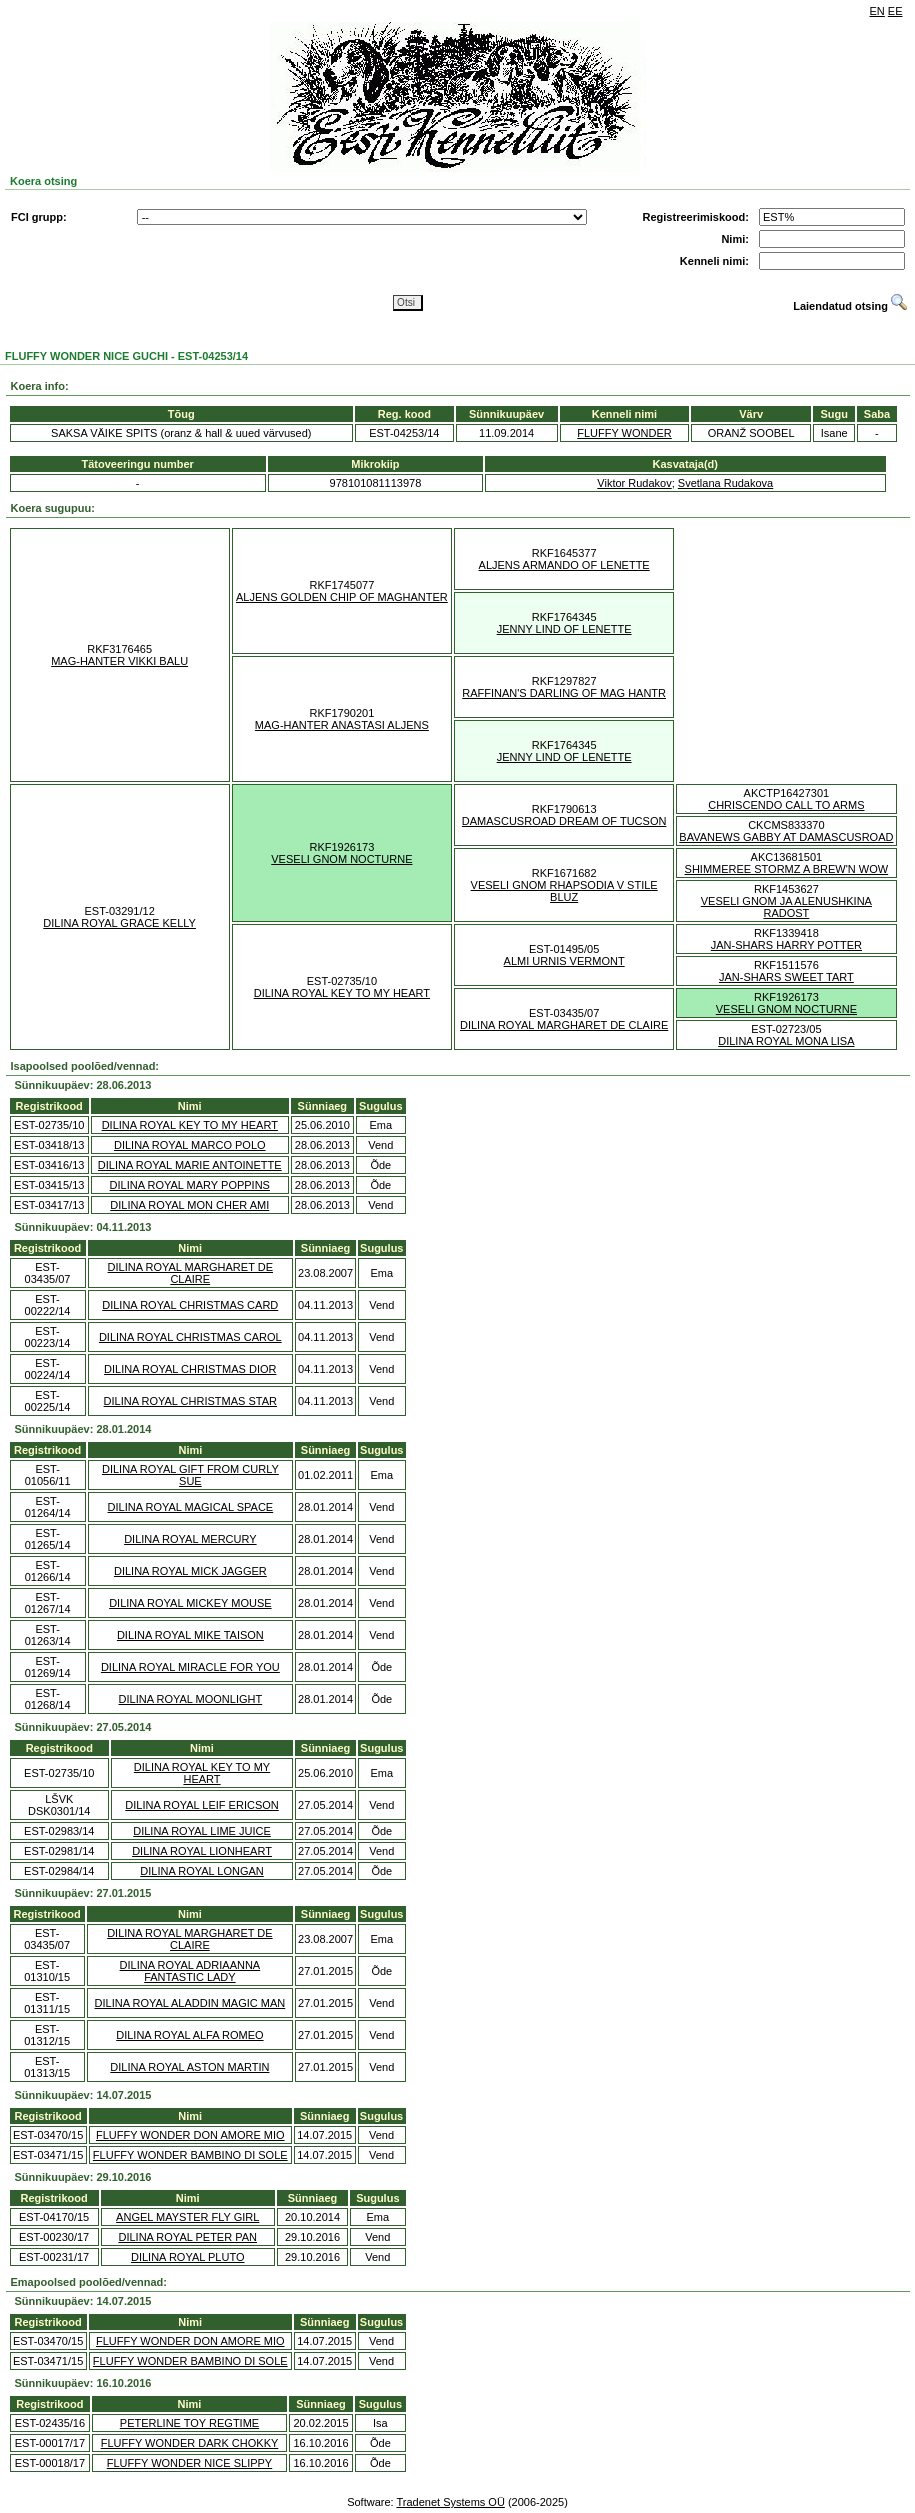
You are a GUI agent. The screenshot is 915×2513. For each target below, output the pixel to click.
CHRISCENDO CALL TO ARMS (786, 805)
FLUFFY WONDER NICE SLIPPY (189, 2463)
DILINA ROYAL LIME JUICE (202, 1831)
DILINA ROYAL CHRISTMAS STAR (190, 1401)
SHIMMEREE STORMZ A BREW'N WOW (787, 869)
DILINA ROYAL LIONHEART (202, 1851)
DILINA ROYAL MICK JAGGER (190, 1571)
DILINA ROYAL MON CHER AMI (189, 1205)
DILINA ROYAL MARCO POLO (190, 1145)
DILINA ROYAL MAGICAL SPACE (191, 1507)
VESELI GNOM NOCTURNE (341, 859)
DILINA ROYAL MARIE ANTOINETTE (190, 1165)
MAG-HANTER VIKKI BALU (119, 661)
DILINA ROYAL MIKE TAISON (190, 1635)
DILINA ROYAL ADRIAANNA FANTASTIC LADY (190, 1971)
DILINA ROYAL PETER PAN (187, 2237)
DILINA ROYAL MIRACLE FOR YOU (190, 1667)
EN (877, 11)
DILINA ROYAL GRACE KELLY (119, 923)
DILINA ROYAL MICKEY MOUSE (190, 1603)
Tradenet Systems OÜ (450, 2502)
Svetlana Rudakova (725, 483)
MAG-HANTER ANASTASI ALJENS (342, 725)
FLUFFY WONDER (624, 433)
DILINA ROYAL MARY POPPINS (190, 1185)
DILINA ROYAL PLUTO (188, 2257)
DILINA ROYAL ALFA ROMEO (189, 2035)
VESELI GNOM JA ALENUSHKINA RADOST (786, 907)
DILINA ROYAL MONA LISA (786, 1041)
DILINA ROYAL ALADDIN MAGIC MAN (190, 2003)
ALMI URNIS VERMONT (564, 961)
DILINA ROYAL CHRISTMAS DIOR (190, 1369)
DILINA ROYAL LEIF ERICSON (201, 1805)
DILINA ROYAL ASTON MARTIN (189, 2067)
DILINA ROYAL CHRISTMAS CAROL (190, 1337)
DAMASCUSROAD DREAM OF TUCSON (564, 821)
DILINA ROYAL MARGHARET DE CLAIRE (564, 1025)
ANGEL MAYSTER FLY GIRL (187, 2217)
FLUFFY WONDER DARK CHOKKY (190, 2443)
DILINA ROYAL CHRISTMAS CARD (190, 1305)
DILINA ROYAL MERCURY (190, 1539)
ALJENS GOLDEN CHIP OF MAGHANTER (342, 597)
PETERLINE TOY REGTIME (189, 2423)
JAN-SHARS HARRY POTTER (786, 945)
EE (895, 11)
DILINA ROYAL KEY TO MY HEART (342, 993)
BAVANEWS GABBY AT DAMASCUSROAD (786, 837)
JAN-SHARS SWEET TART (786, 977)
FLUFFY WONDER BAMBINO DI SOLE (190, 2155)
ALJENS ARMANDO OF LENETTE (564, 565)
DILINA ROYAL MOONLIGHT (191, 1699)
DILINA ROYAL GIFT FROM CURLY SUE (190, 1475)
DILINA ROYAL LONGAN (201, 1871)
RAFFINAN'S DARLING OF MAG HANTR (564, 693)
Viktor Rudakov (634, 483)
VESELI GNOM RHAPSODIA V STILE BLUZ (564, 891)
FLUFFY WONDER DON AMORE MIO (190, 2135)
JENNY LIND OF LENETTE (564, 629)
